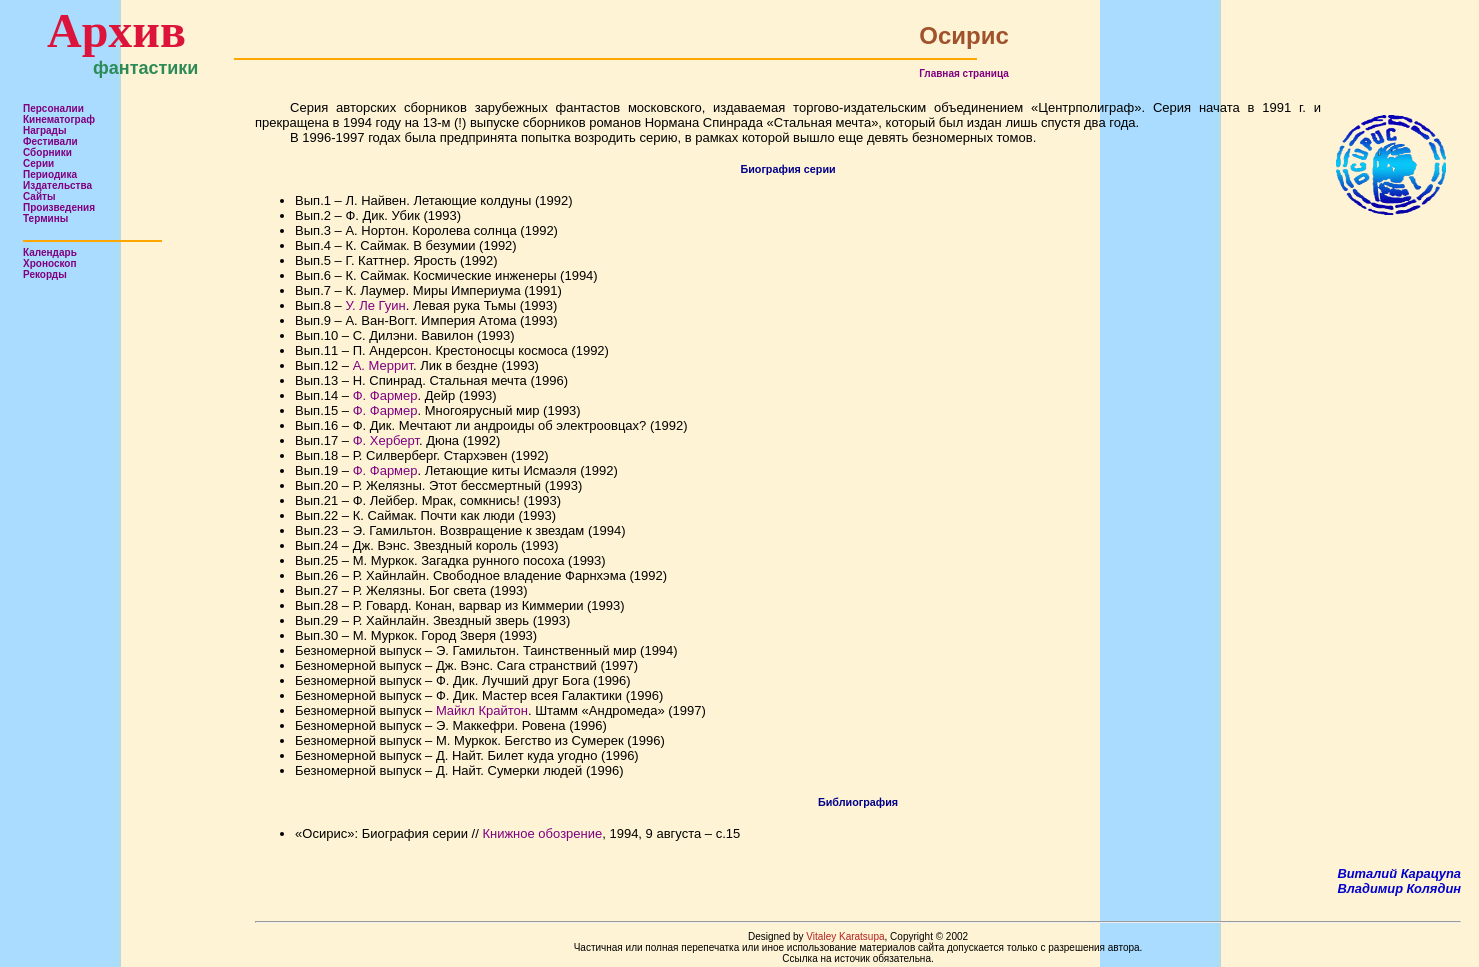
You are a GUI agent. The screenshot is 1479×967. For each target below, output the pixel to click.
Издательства (57, 185)
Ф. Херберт (386, 440)
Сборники (47, 152)
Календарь (50, 252)
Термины (45, 218)
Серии (38, 163)
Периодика (50, 174)
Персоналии (53, 108)
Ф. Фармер (385, 395)
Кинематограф (59, 119)
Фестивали (50, 141)
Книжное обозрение (542, 833)
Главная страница (964, 73)
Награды (45, 130)
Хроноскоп (50, 263)
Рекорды (45, 274)
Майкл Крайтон (482, 710)
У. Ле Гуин (375, 305)
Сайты (39, 196)
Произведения (59, 207)
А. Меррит (383, 365)
